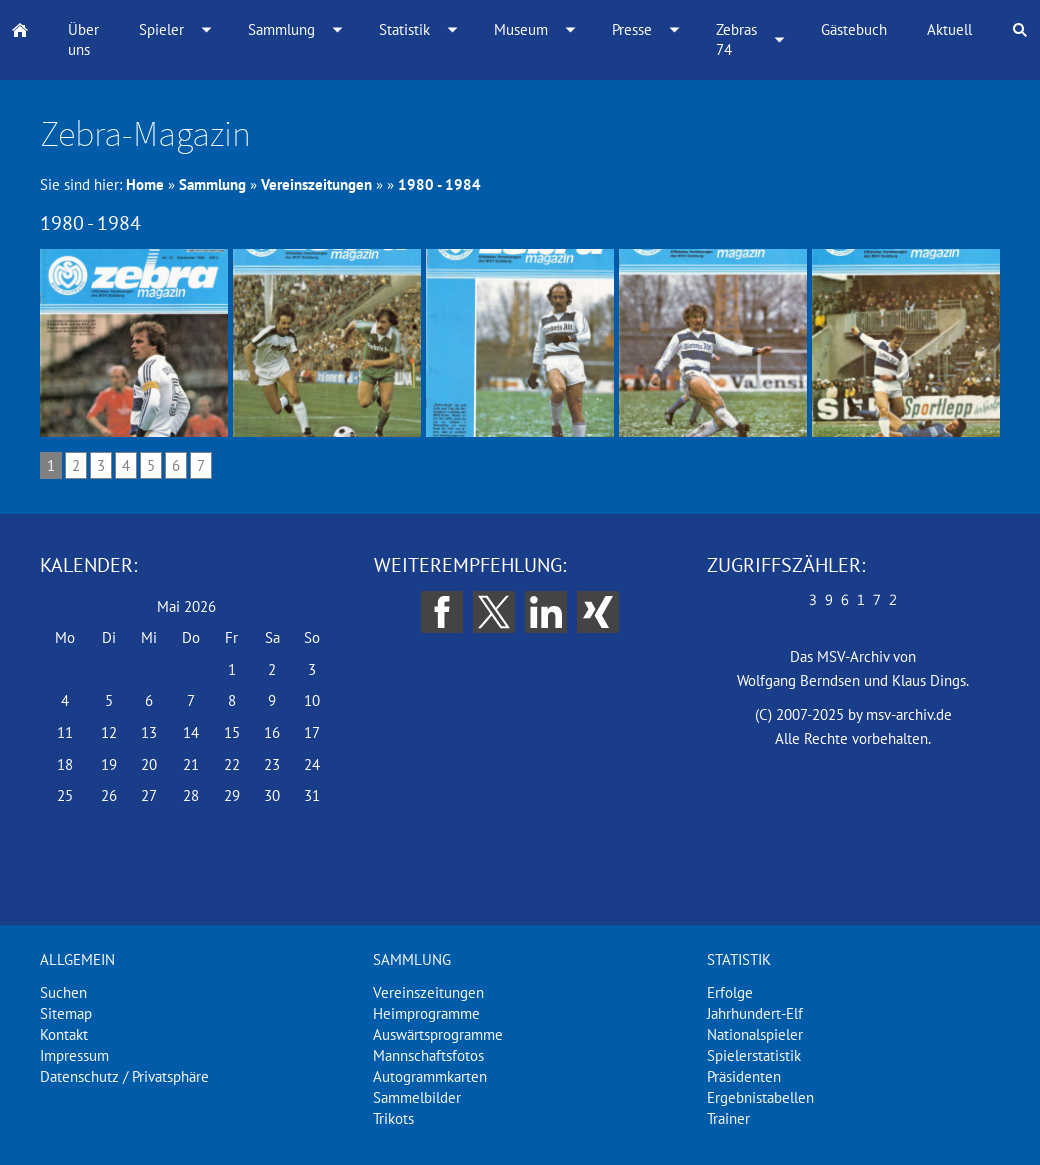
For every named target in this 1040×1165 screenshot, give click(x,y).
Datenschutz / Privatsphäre (124, 1076)
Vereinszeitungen (316, 184)
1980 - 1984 (439, 184)
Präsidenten (744, 1076)
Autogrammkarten (430, 1076)
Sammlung (212, 184)
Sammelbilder (417, 1097)
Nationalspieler (755, 1034)
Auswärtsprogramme (438, 1034)
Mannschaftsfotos (428, 1055)
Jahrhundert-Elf (755, 1013)
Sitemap (66, 1013)
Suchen (63, 992)
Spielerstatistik (754, 1055)
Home (145, 184)
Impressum (74, 1055)
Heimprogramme (426, 1013)
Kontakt (64, 1034)
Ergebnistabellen (760, 1097)
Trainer (728, 1118)
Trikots (393, 1118)
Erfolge (730, 992)
